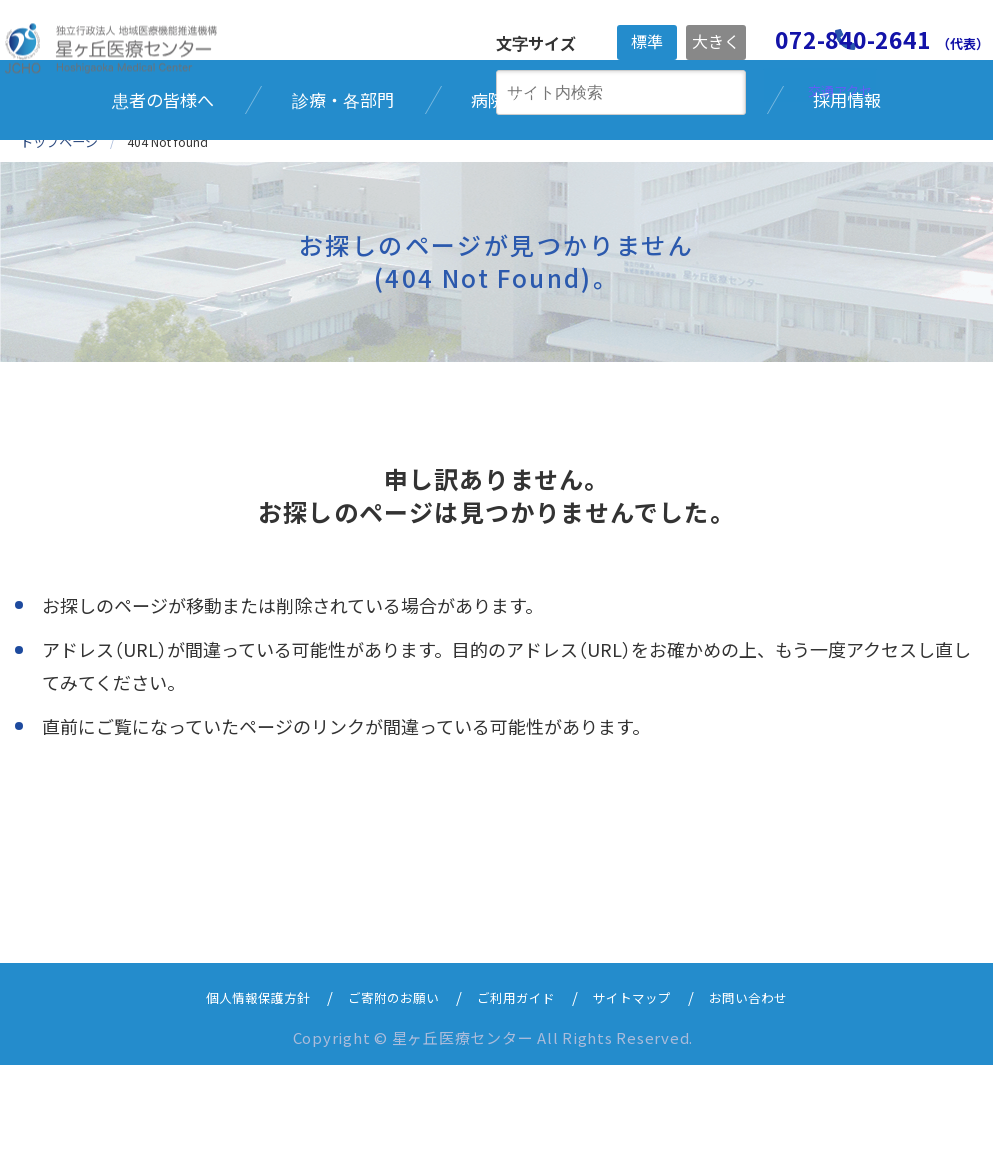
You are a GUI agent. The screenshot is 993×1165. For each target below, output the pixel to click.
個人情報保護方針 (233, 1096)
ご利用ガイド (519, 1096)
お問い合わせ (775, 1096)
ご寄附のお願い (383, 1096)
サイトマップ (647, 1096)
